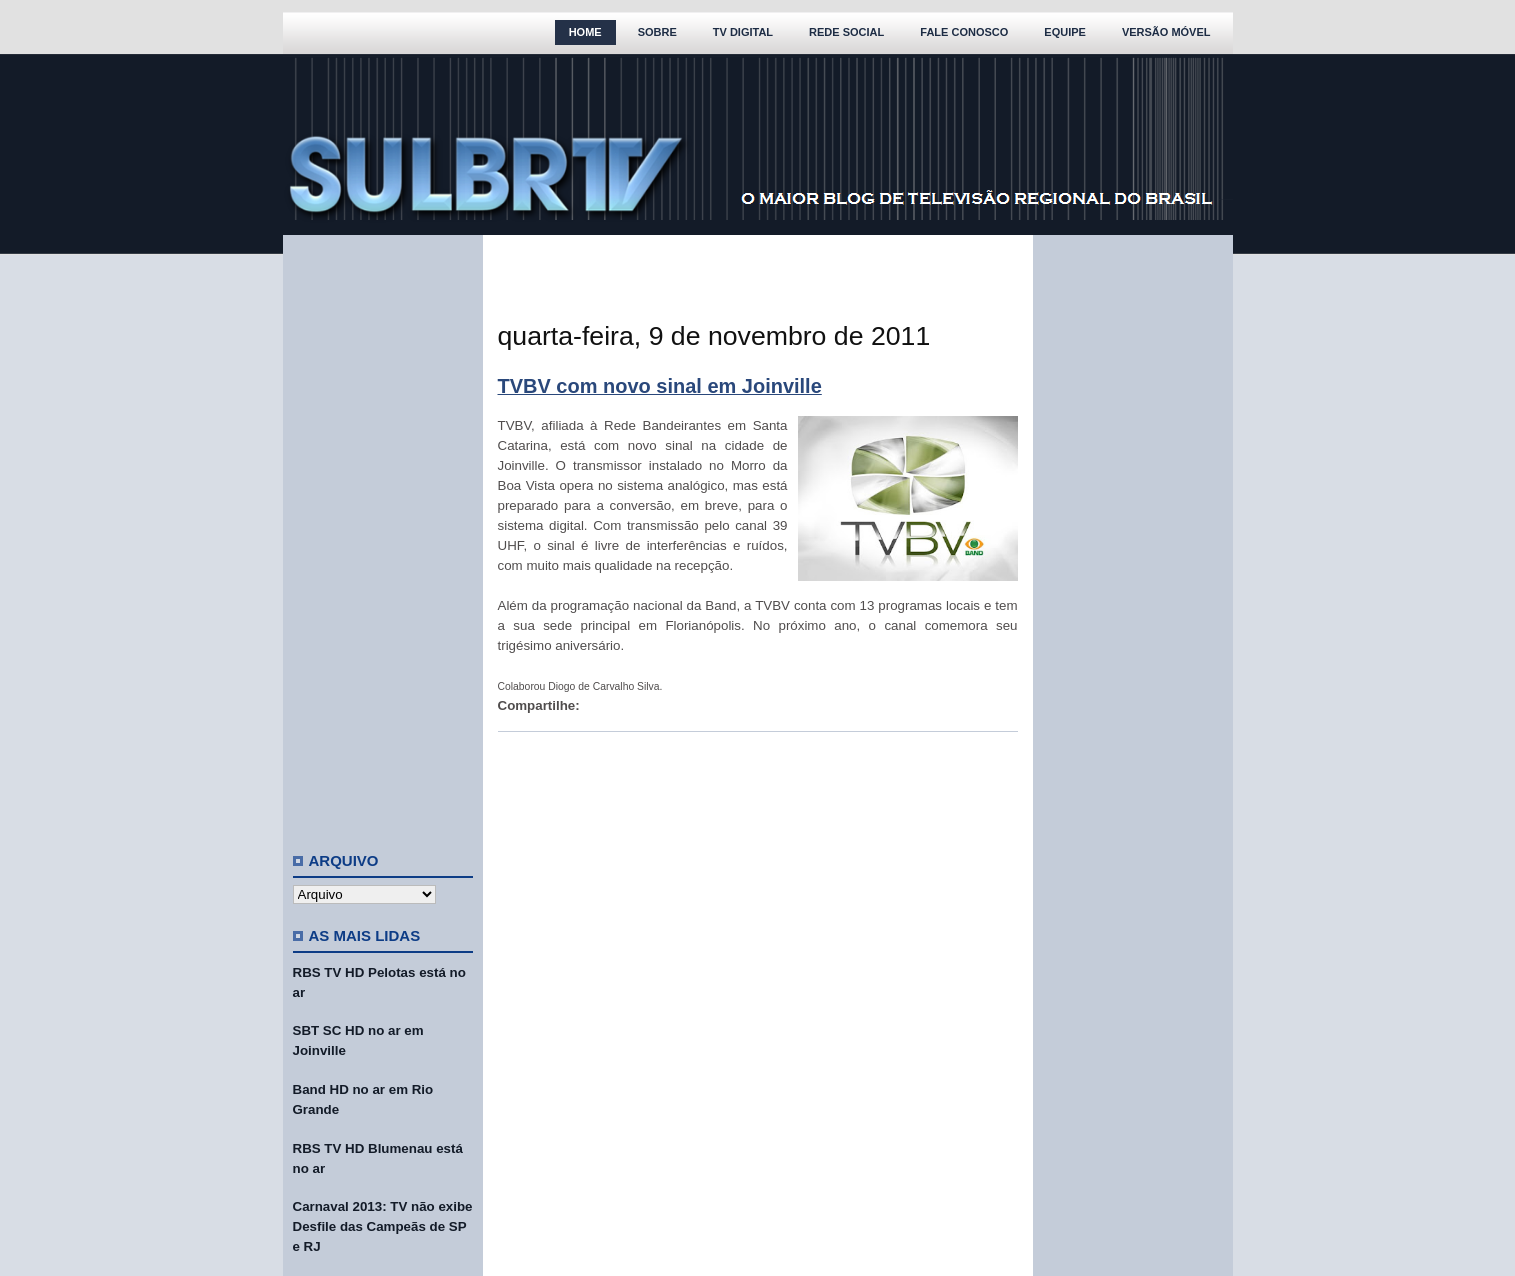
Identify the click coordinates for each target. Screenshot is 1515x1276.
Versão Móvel (1166, 32)
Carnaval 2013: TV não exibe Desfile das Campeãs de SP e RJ (383, 1226)
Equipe (1065, 32)
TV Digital (743, 32)
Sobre (657, 32)
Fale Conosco (964, 32)
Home (585, 32)
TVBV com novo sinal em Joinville (660, 386)
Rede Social (846, 32)
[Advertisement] (383, 535)
